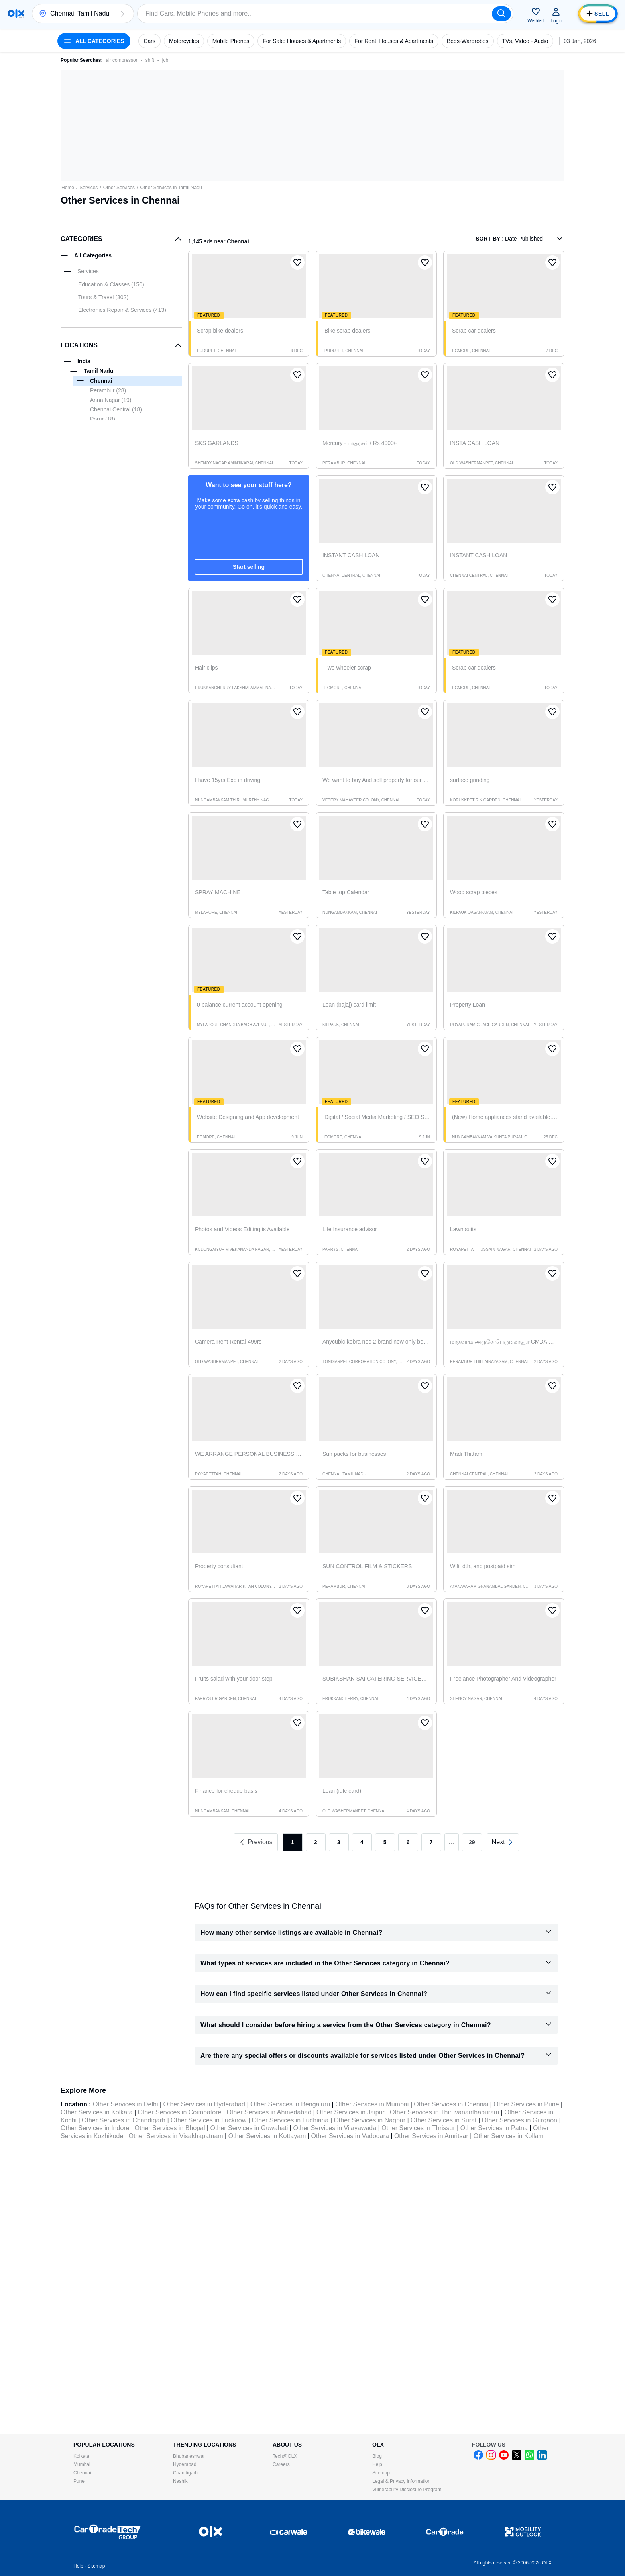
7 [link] (431, 1842)
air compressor (121, 60)
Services (88, 187)
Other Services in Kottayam (267, 2136)
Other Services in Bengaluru (290, 2104)
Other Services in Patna (494, 2128)
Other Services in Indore (95, 2128)
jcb (165, 60)
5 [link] (385, 1842)
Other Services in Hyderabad (204, 2104)
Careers (281, 2464)
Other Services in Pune (526, 2104)
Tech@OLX (285, 2456)
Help (377, 2464)
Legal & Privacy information (401, 2481)
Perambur (108, 390)
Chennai (82, 2473)
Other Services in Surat (443, 2120)
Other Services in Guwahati (249, 2128)
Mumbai (81, 2464)
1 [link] (292, 1842)
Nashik (180, 2481)
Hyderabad (185, 2464)
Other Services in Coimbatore (180, 2112)
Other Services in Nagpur (369, 2120)
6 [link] (408, 1842)
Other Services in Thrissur (418, 2128)
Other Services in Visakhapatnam (175, 2136)
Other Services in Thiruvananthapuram (444, 2112)
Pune (79, 2481)
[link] (503, 1842)
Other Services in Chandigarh (123, 2120)
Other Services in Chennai (451, 2104)
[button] (122, 14)
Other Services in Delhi (125, 2104)
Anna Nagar (111, 400)
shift (149, 60)
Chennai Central (116, 409)
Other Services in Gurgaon (519, 2120)
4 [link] (362, 1842)
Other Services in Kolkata (97, 2112)
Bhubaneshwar (189, 2456)
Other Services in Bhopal (170, 2128)
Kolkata (81, 2456)
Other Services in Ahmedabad (268, 2112)
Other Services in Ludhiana (290, 2120)
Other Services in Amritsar (431, 2136)
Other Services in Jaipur (350, 2112)
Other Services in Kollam (509, 2136)
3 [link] (338, 1842)
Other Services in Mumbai (372, 2104)
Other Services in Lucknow (208, 2120)
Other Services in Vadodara (350, 2136)
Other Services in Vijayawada (334, 2128)
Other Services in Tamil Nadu (171, 187)
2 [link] (315, 1842)
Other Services (119, 187)
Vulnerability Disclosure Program (407, 2489)
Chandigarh (185, 2473)
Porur (102, 419)
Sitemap (381, 2473)
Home (67, 187)
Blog (377, 2456)
